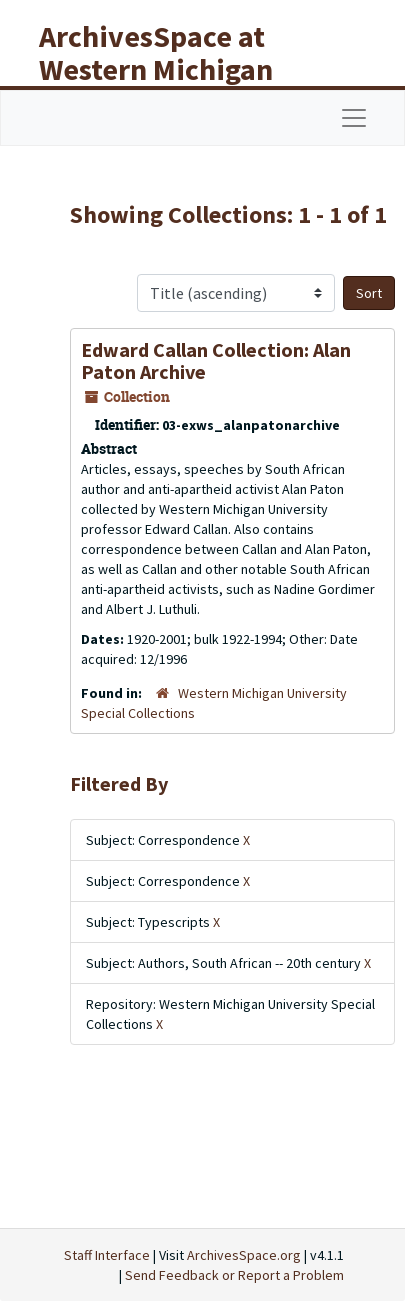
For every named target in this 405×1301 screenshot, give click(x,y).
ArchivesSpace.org (244, 1255)
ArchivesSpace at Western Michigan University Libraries (171, 69)
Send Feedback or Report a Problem (234, 1275)
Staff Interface (107, 1255)
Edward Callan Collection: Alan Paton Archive (216, 360)
